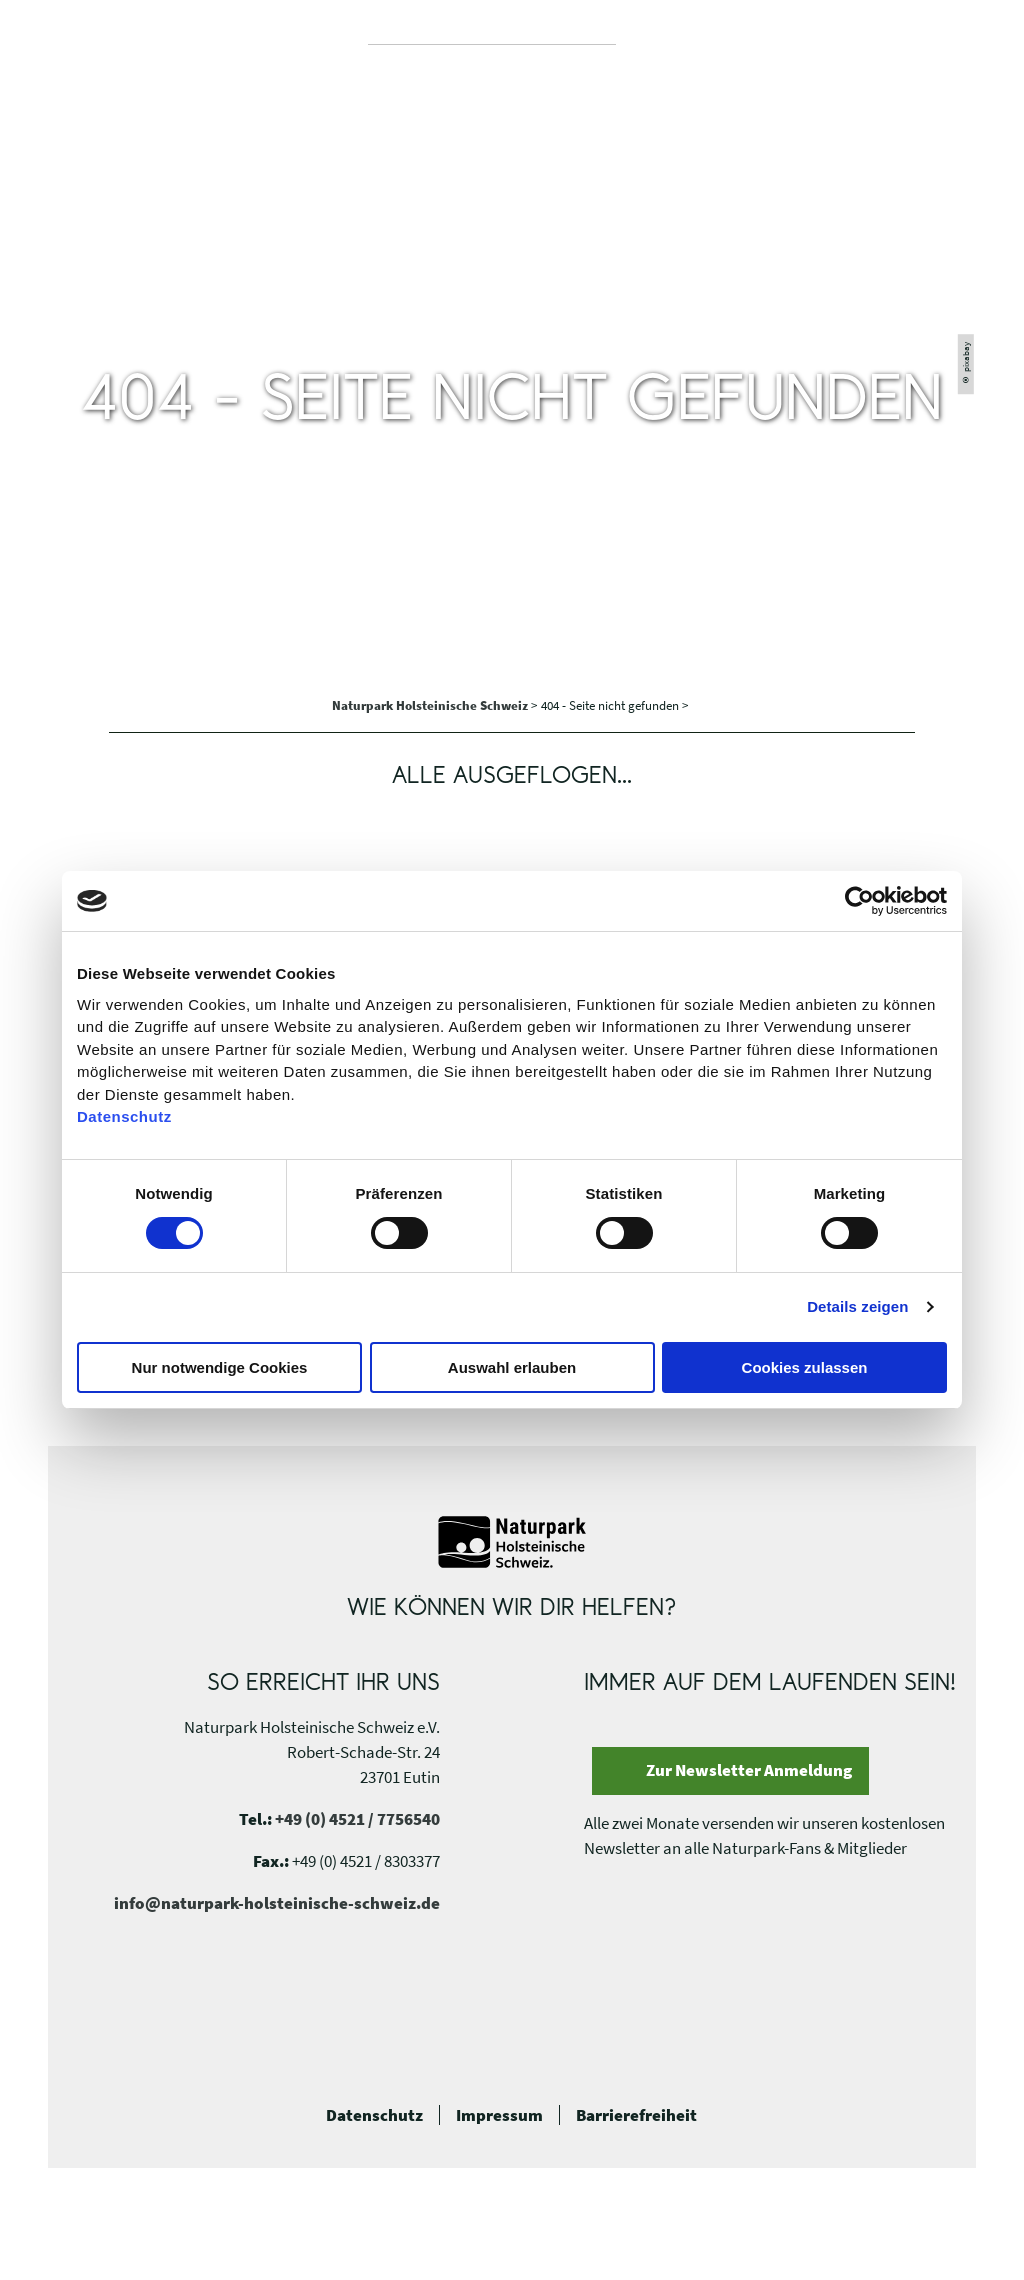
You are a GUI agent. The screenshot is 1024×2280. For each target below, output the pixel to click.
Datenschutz (374, 2115)
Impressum (499, 2115)
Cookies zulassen (805, 1367)
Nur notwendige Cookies (220, 1367)
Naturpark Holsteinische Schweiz (431, 705)
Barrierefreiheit (636, 2115)
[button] (947, 46)
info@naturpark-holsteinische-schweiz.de (277, 1903)
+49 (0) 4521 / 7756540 (357, 1819)
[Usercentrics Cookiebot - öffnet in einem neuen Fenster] (859, 901)
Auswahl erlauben (512, 1367)
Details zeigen (857, 1306)
